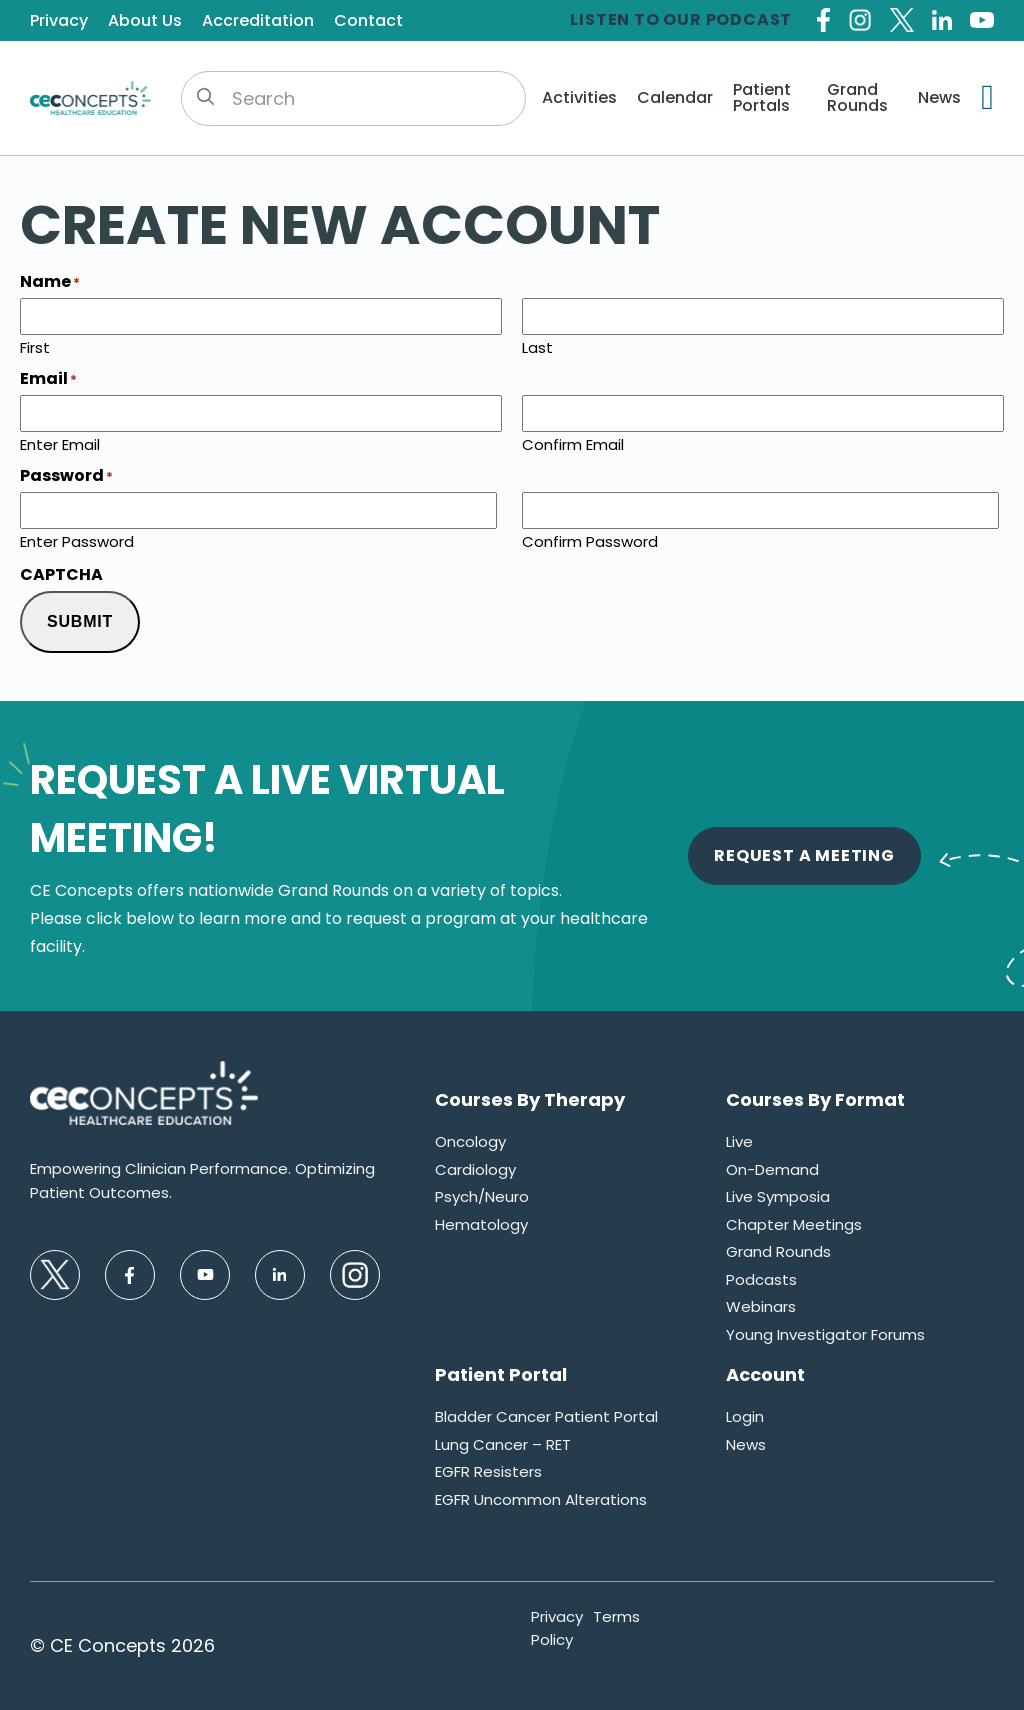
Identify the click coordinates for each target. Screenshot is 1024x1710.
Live (739, 1141)
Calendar (675, 98)
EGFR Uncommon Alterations (541, 1499)
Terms (616, 1616)
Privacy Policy (557, 1628)
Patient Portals (762, 98)
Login (745, 1416)
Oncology (470, 1141)
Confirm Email (573, 443)
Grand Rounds (857, 98)
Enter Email (60, 443)
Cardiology (475, 1169)
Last (537, 346)
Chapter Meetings (794, 1224)
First (35, 346)
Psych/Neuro (482, 1196)
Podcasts (761, 1279)
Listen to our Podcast (681, 20)
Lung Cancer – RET (503, 1444)
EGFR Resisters (488, 1471)
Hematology (481, 1224)
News (939, 98)
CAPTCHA (61, 575)
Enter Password (77, 540)
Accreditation (258, 21)
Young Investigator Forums (825, 1334)
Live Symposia (778, 1196)
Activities (579, 98)
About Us (145, 21)
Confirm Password (590, 540)
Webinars (761, 1306)
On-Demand (772, 1169)
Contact (368, 21)
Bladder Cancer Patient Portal (546, 1416)
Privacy (59, 21)
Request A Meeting (804, 855)
